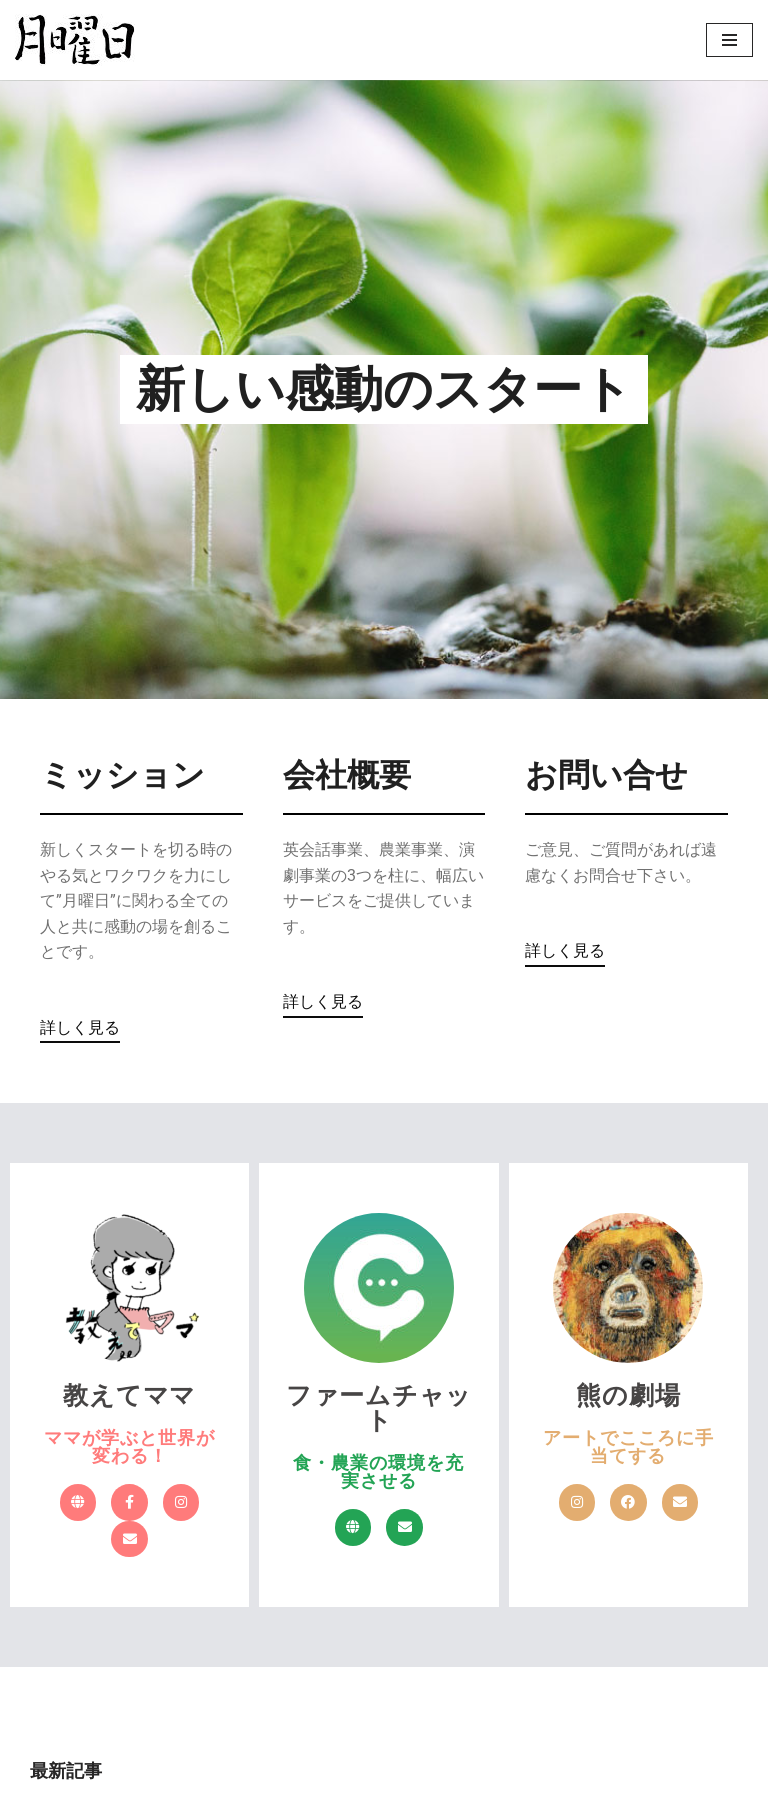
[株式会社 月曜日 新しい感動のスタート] (75, 40)
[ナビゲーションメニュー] (729, 40)
